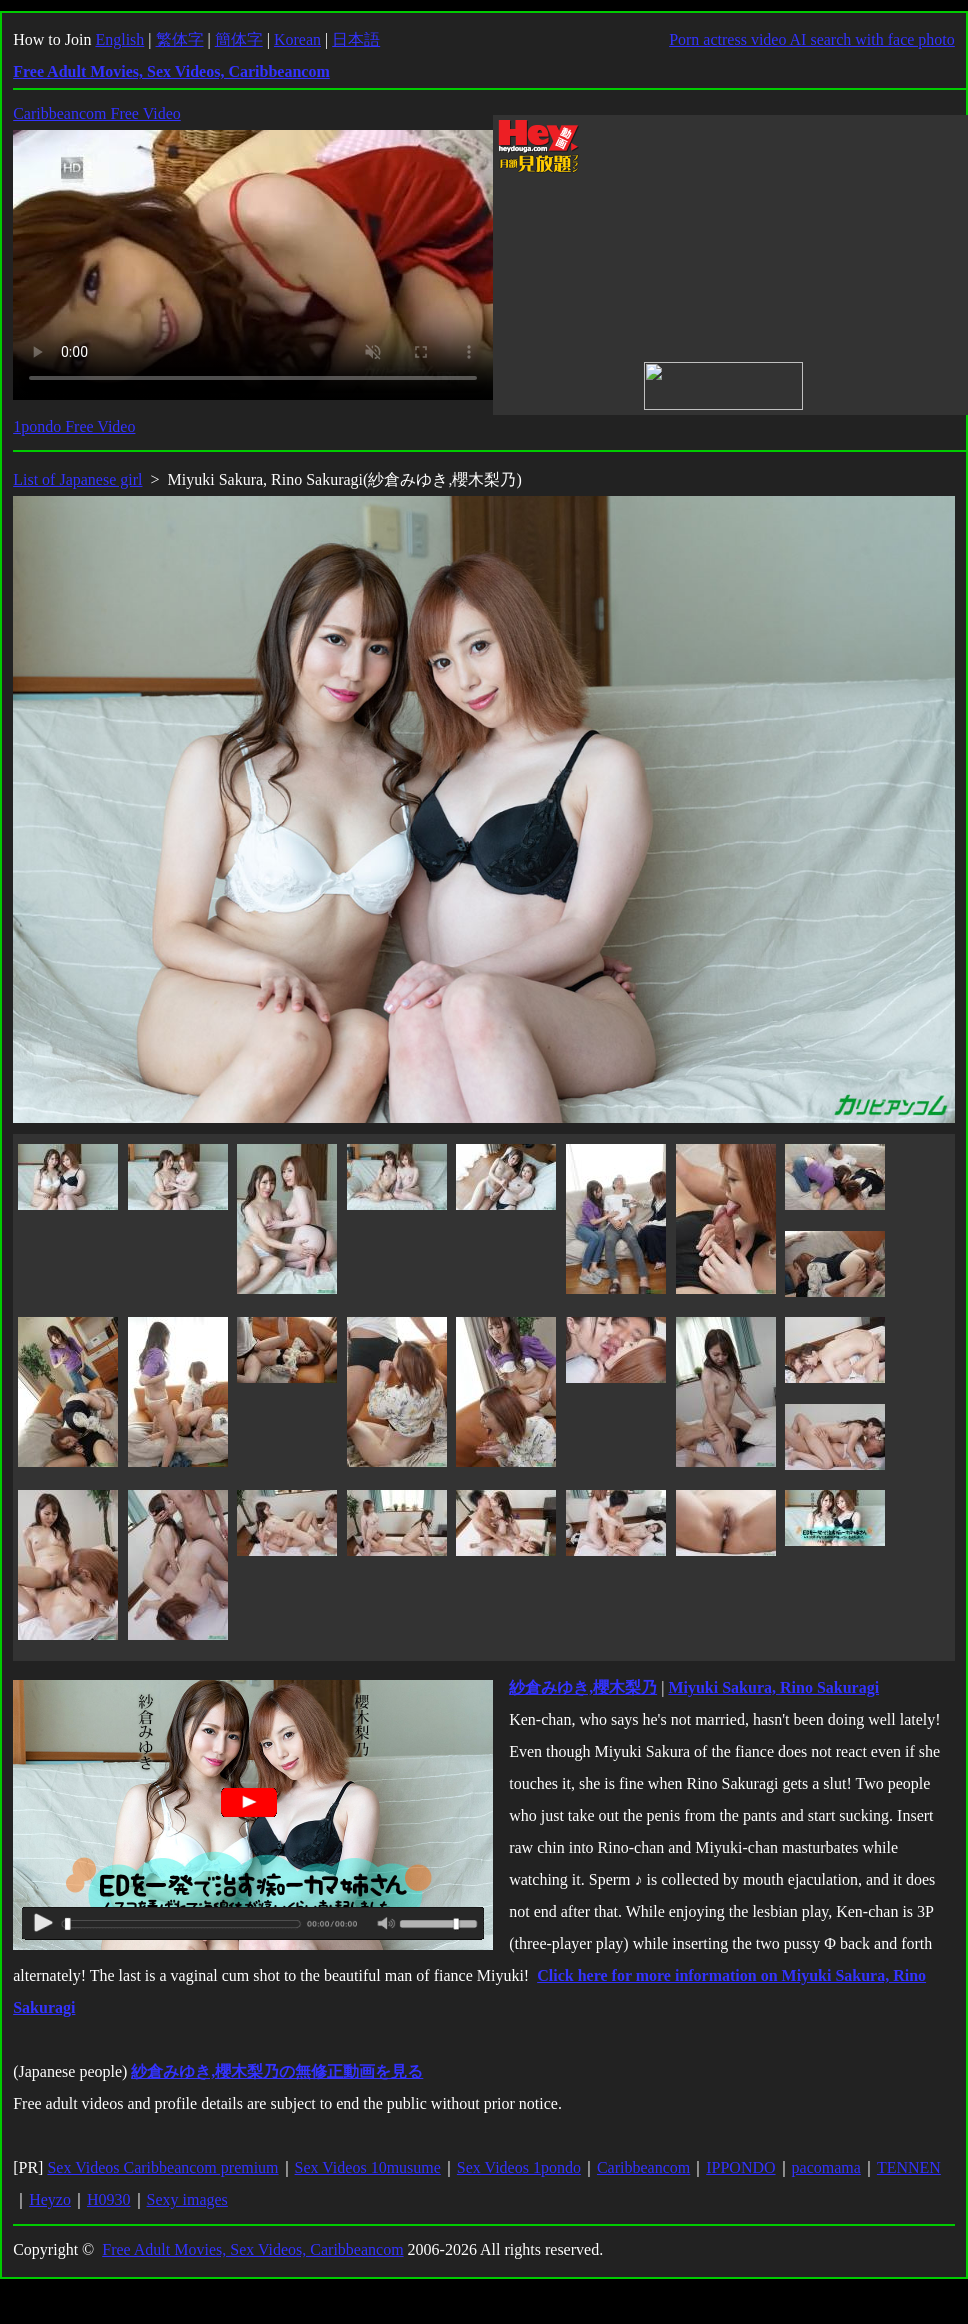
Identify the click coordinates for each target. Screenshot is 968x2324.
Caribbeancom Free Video (97, 113)
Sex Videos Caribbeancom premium (162, 2167)
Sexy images (187, 2199)
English (119, 39)
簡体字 (239, 39)
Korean (297, 39)
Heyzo (50, 2199)
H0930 (109, 2199)
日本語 (356, 39)
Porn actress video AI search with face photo (812, 39)
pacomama (826, 2167)
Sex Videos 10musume (368, 2167)
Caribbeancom (643, 2167)
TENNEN (909, 2167)
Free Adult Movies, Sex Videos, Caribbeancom (252, 2249)
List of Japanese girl (77, 479)
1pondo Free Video (74, 426)
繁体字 (180, 39)
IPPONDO (740, 2167)
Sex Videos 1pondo (519, 2167)
